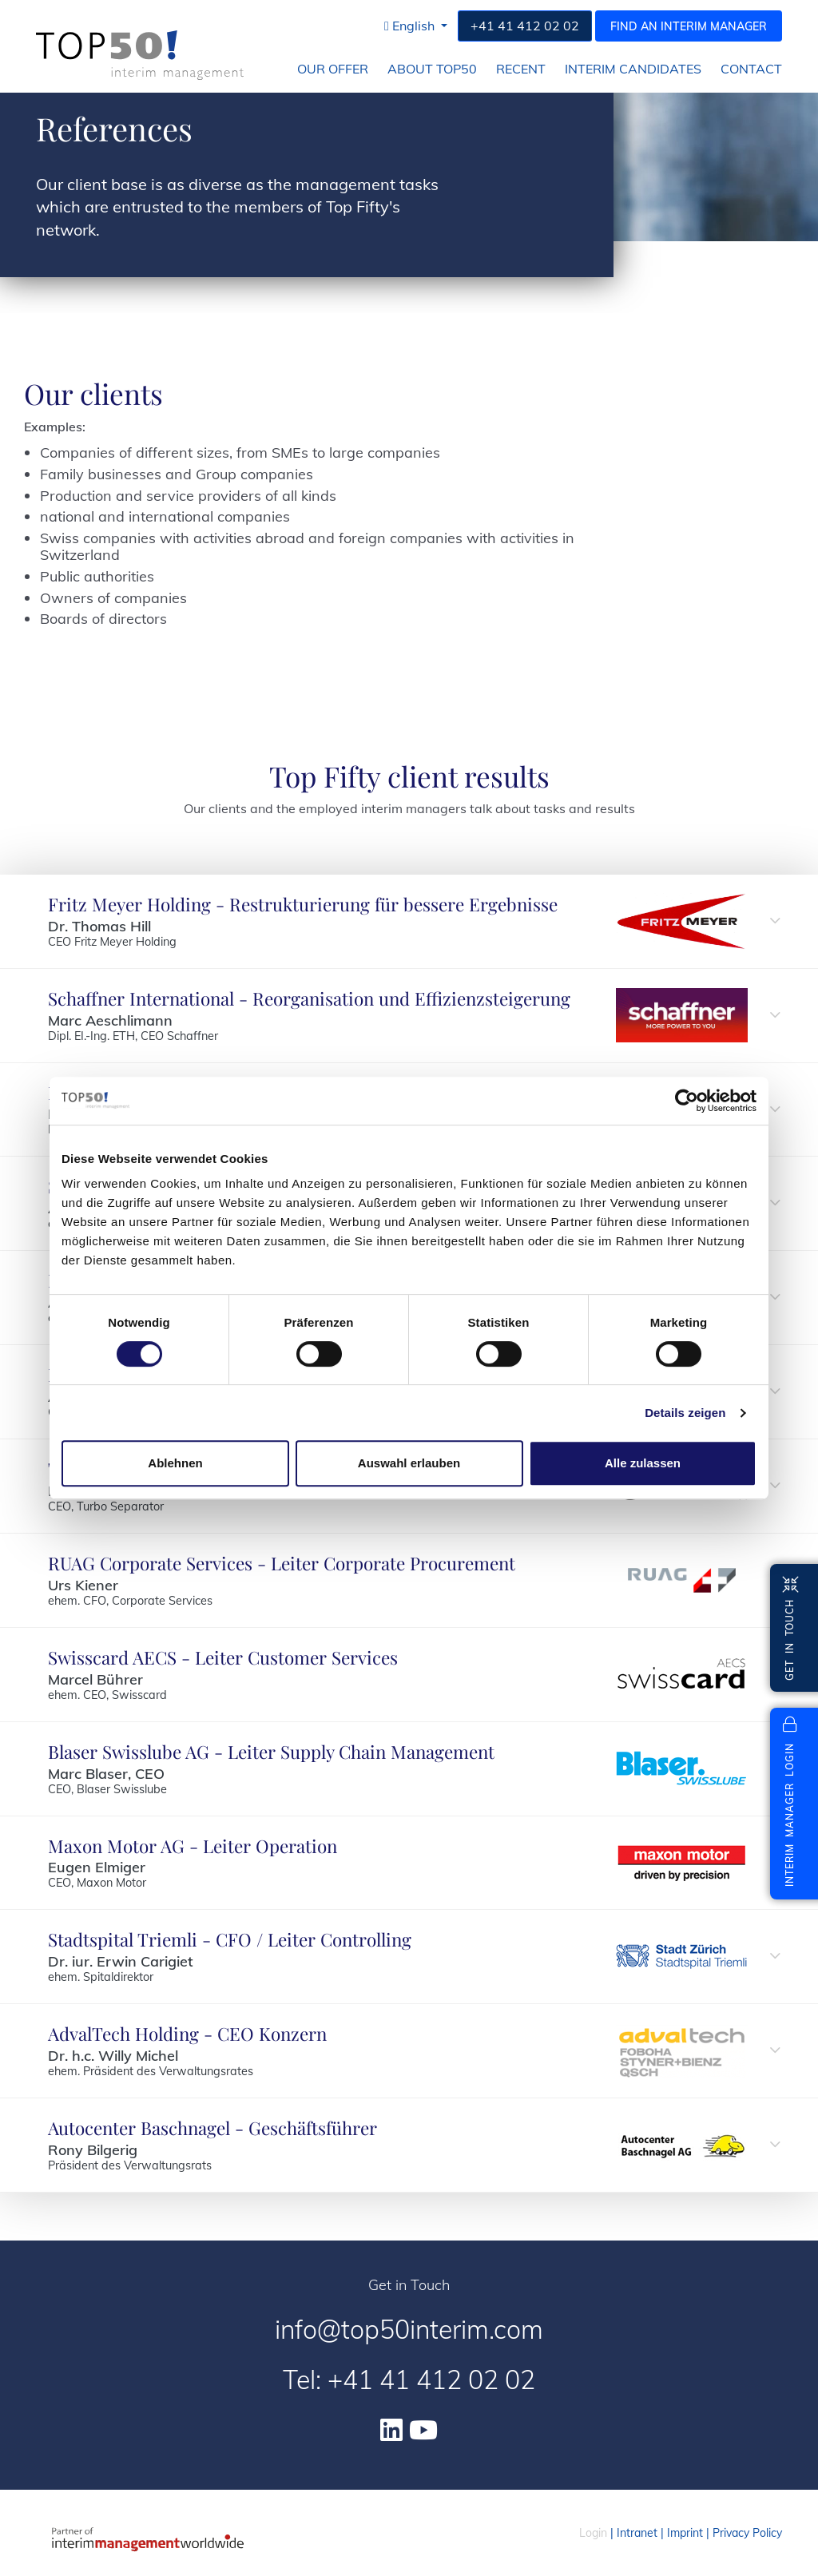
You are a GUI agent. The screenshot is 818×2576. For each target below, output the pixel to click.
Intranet (637, 2533)
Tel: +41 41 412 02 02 (409, 2379)
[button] (416, 26)
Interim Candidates (633, 69)
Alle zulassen (643, 1463)
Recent (521, 69)
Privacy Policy (747, 2533)
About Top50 (432, 69)
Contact (751, 69)
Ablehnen (175, 1463)
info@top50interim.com (409, 2329)
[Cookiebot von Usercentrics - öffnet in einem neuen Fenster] (686, 1101)
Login (593, 2533)
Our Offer (332, 69)
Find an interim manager (688, 26)
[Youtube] (423, 2430)
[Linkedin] (391, 2430)
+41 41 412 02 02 (525, 26)
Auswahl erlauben (409, 1463)
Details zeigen (685, 1412)
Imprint (685, 2533)
